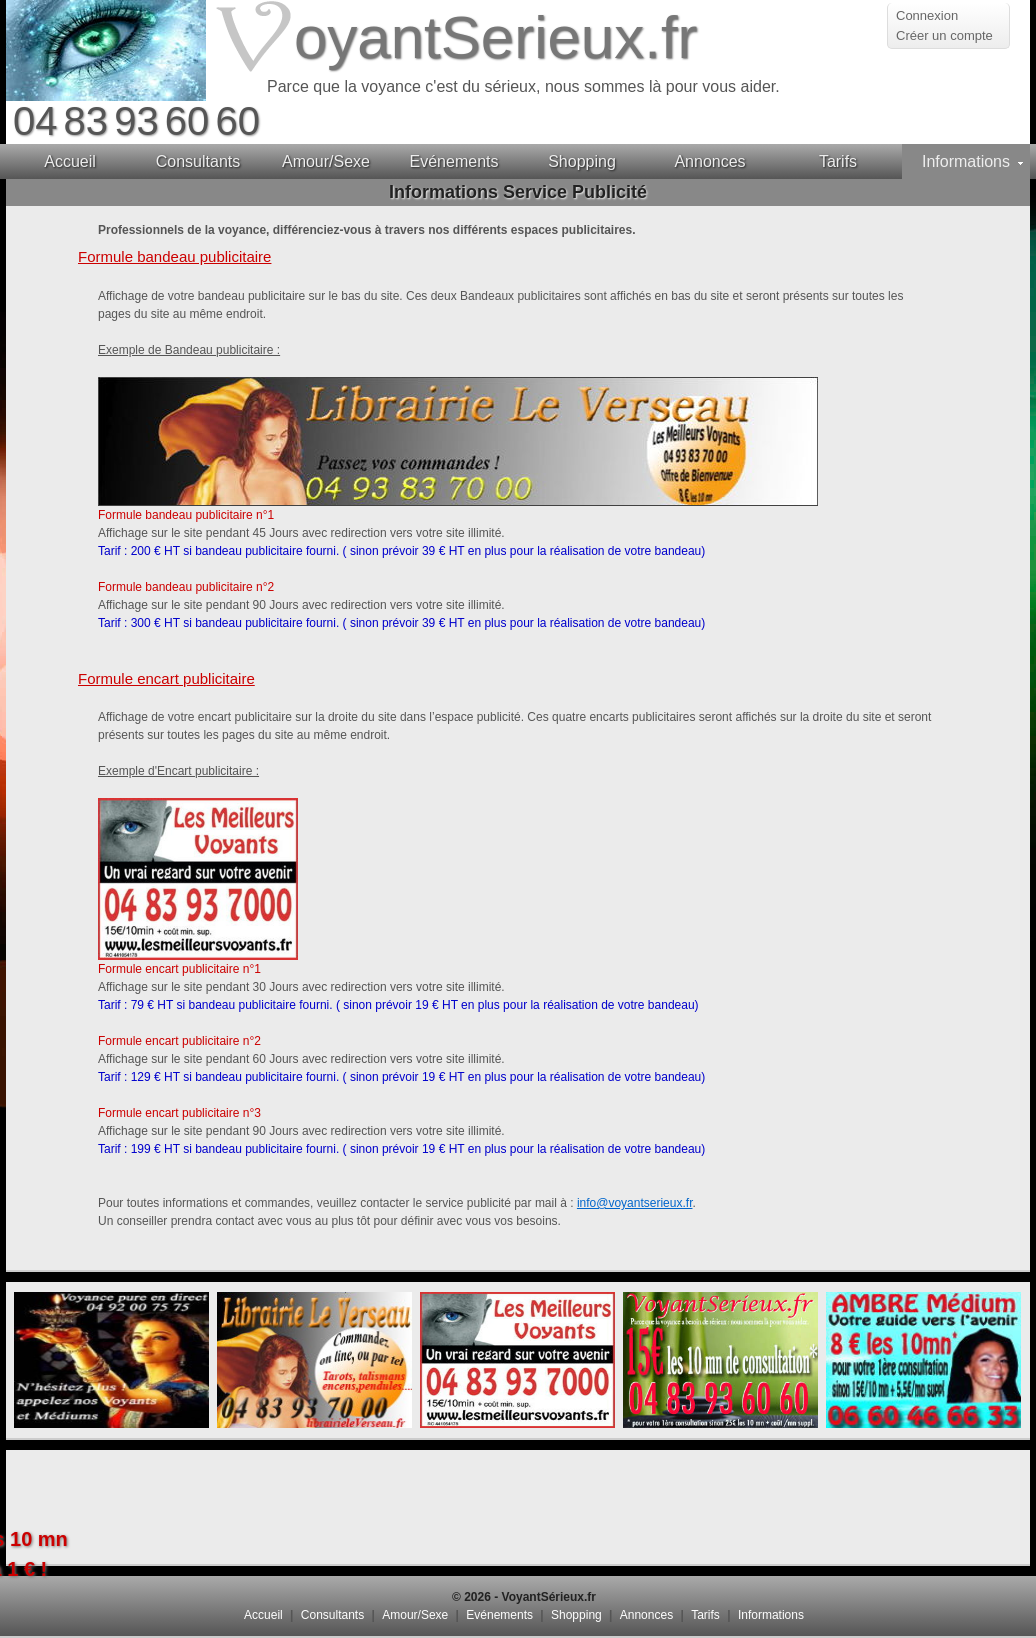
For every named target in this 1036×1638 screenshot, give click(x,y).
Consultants (332, 1615)
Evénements (499, 1615)
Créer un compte (944, 35)
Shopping (576, 1615)
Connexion (927, 15)
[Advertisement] (518, 1507)
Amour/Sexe (415, 1615)
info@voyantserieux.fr (635, 1203)
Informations (771, 1615)
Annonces (646, 1615)
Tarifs (705, 1615)
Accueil (263, 1615)
